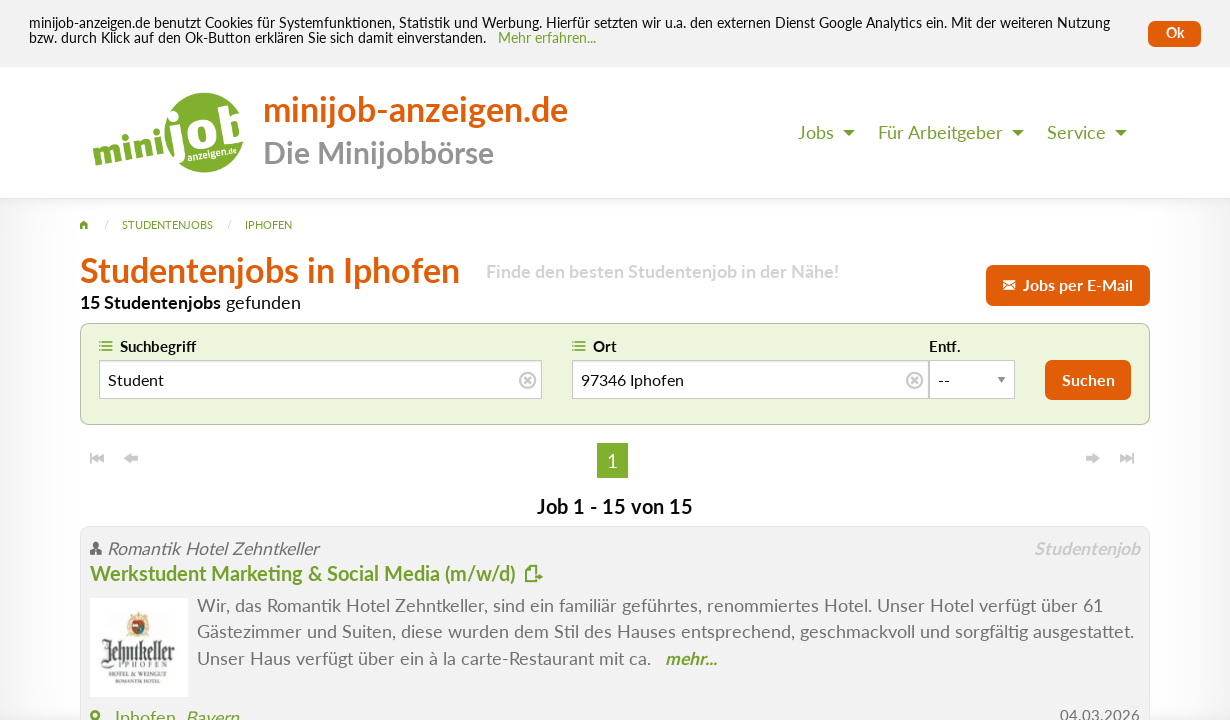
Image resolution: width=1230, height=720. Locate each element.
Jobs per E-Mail (1068, 284)
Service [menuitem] (1076, 132)
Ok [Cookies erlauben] (1175, 33)
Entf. (945, 346)
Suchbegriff (158, 346)
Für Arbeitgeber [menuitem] (940, 132)
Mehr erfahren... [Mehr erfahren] (547, 38)
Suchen (1088, 379)
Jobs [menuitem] (816, 132)
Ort (605, 346)
